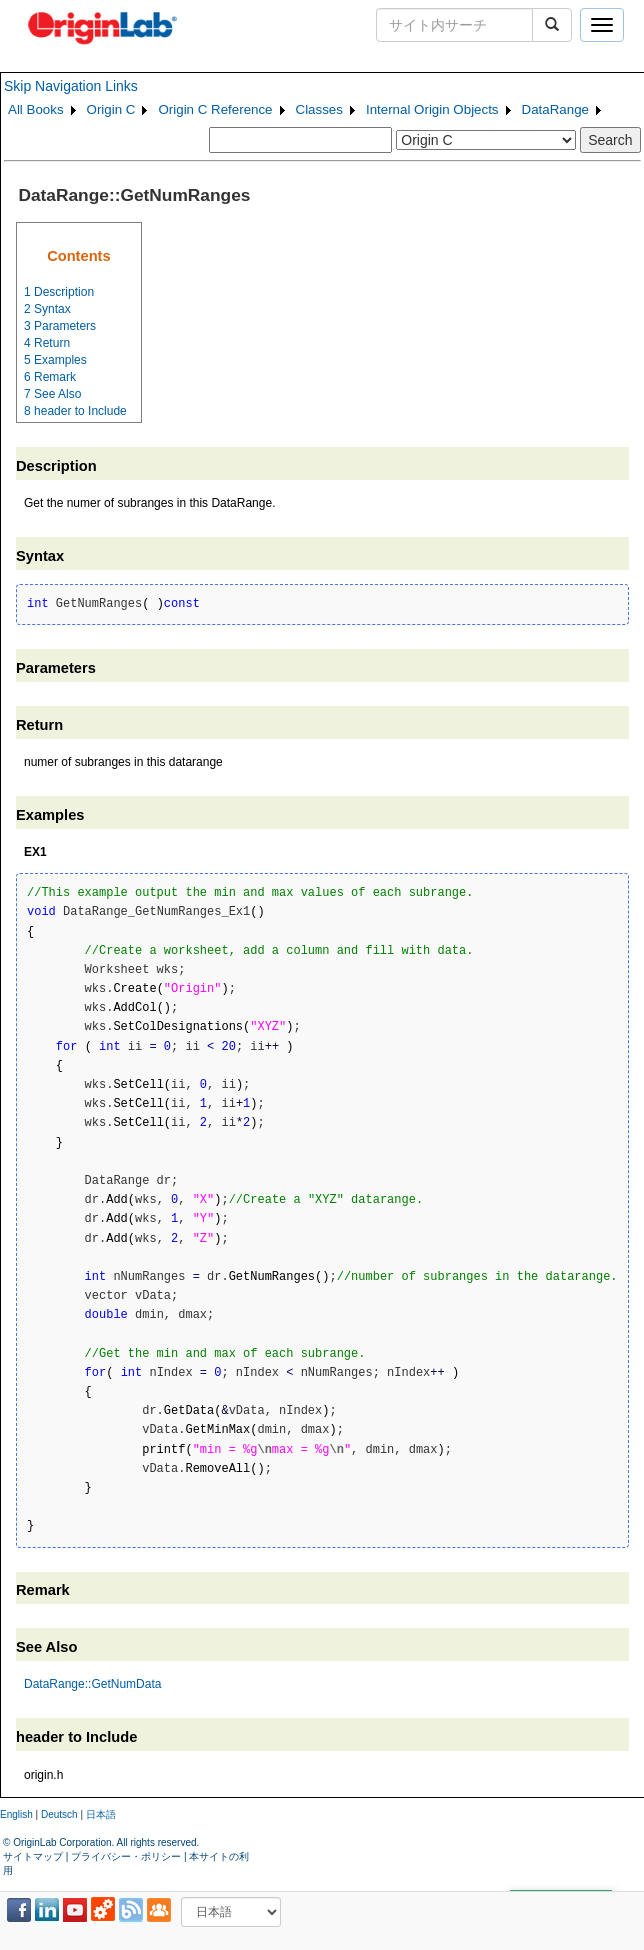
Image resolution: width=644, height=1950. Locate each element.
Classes (319, 109)
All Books (36, 109)
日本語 (101, 1814)
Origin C (111, 109)
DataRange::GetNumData (92, 1684)
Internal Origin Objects (432, 109)
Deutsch (59, 1814)
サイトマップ (33, 1856)
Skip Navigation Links (71, 86)
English (16, 1814)
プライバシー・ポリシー (126, 1856)
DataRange (555, 109)
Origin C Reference (215, 109)
